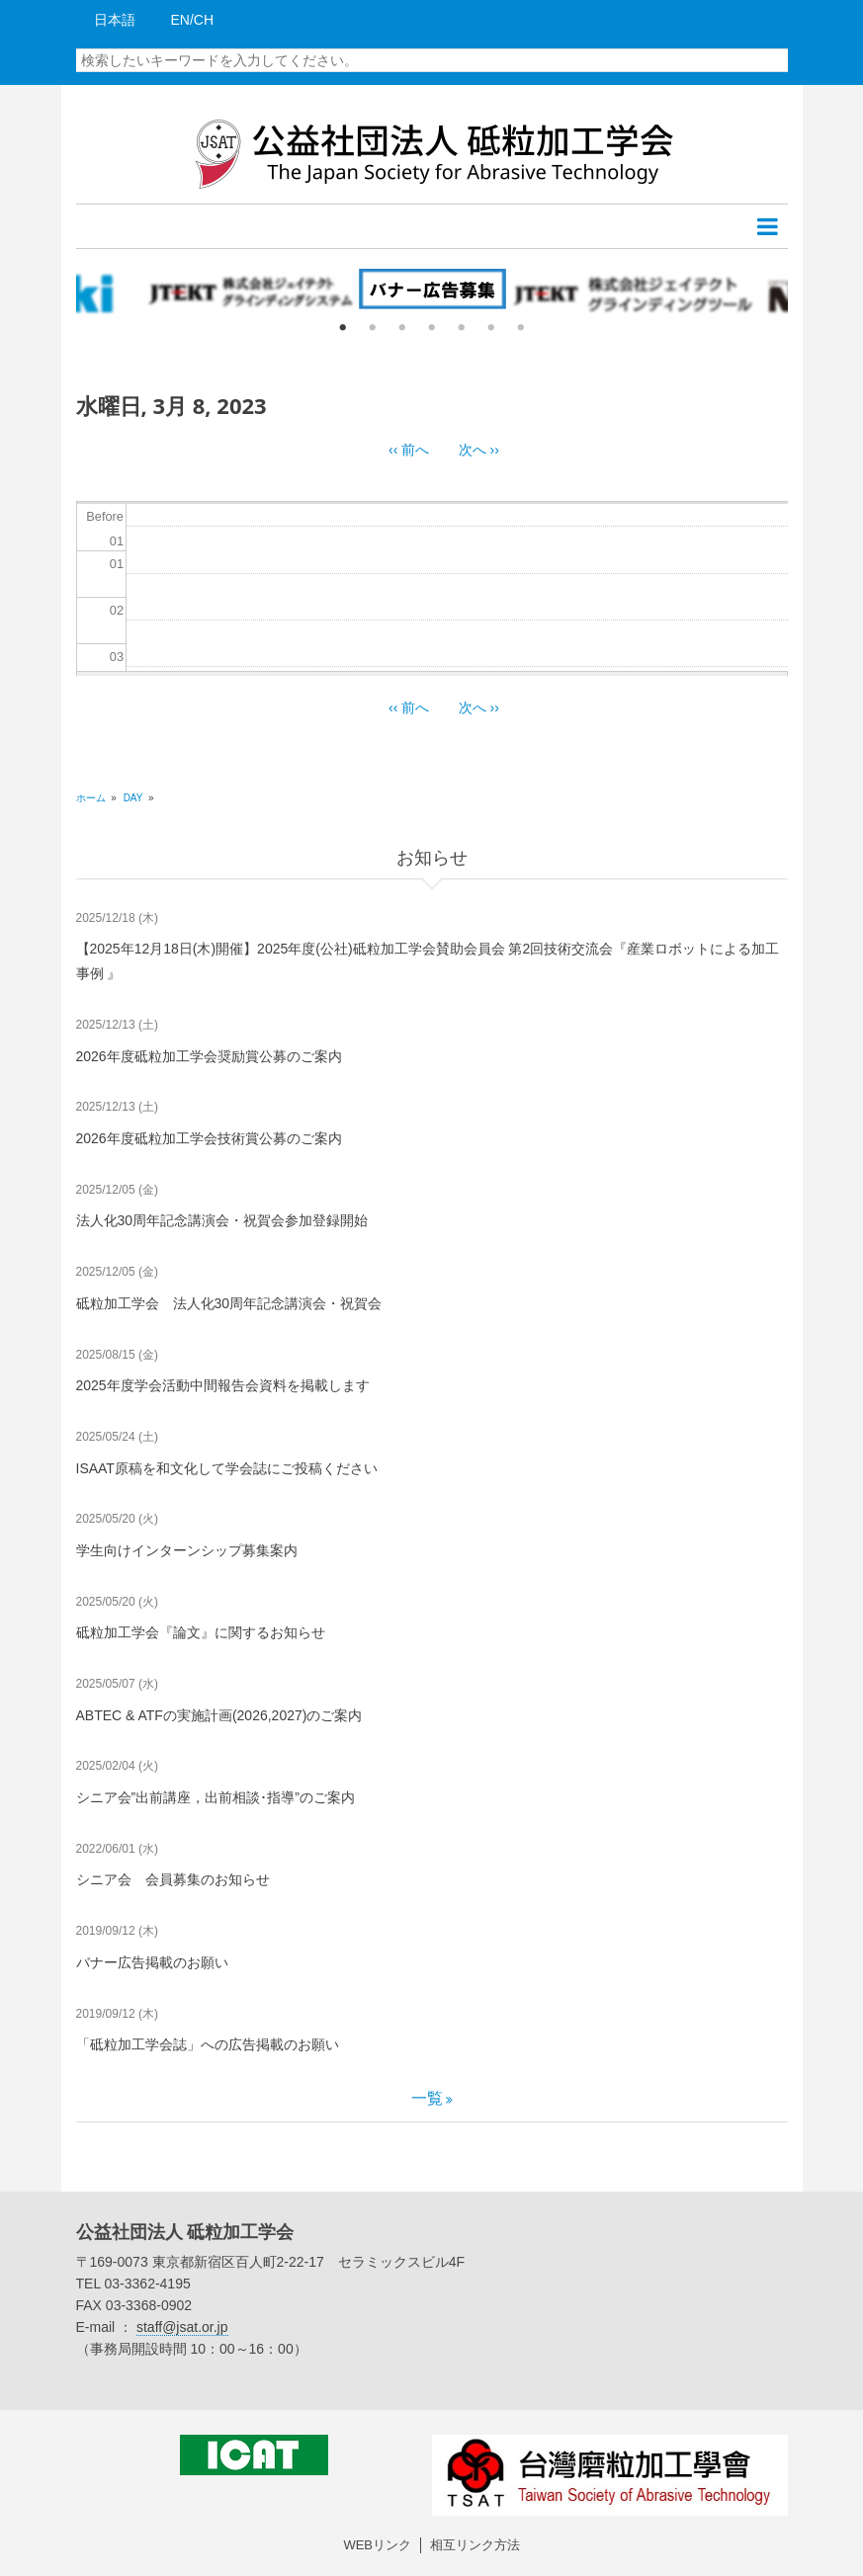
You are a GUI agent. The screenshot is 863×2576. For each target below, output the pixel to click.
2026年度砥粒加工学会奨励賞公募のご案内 (209, 1056)
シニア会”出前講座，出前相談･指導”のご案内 (215, 1797)
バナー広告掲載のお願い (152, 1962)
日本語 (114, 20)
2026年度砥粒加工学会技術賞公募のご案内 (209, 1138)
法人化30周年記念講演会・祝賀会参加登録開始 (222, 1220)
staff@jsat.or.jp (182, 2327)
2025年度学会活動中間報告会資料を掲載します (223, 1385)
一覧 (427, 2098)
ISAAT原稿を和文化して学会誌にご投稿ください (227, 1468)
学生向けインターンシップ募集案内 (187, 1550)
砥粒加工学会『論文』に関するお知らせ (200, 1632)
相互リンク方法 (475, 2544)
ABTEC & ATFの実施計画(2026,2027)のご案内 (219, 1715)
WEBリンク (377, 2544)
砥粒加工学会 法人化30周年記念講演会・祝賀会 (229, 1303)
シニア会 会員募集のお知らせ (173, 1879)
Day (133, 797)
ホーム (91, 797)
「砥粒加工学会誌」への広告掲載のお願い (207, 2044)
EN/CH (193, 20)
